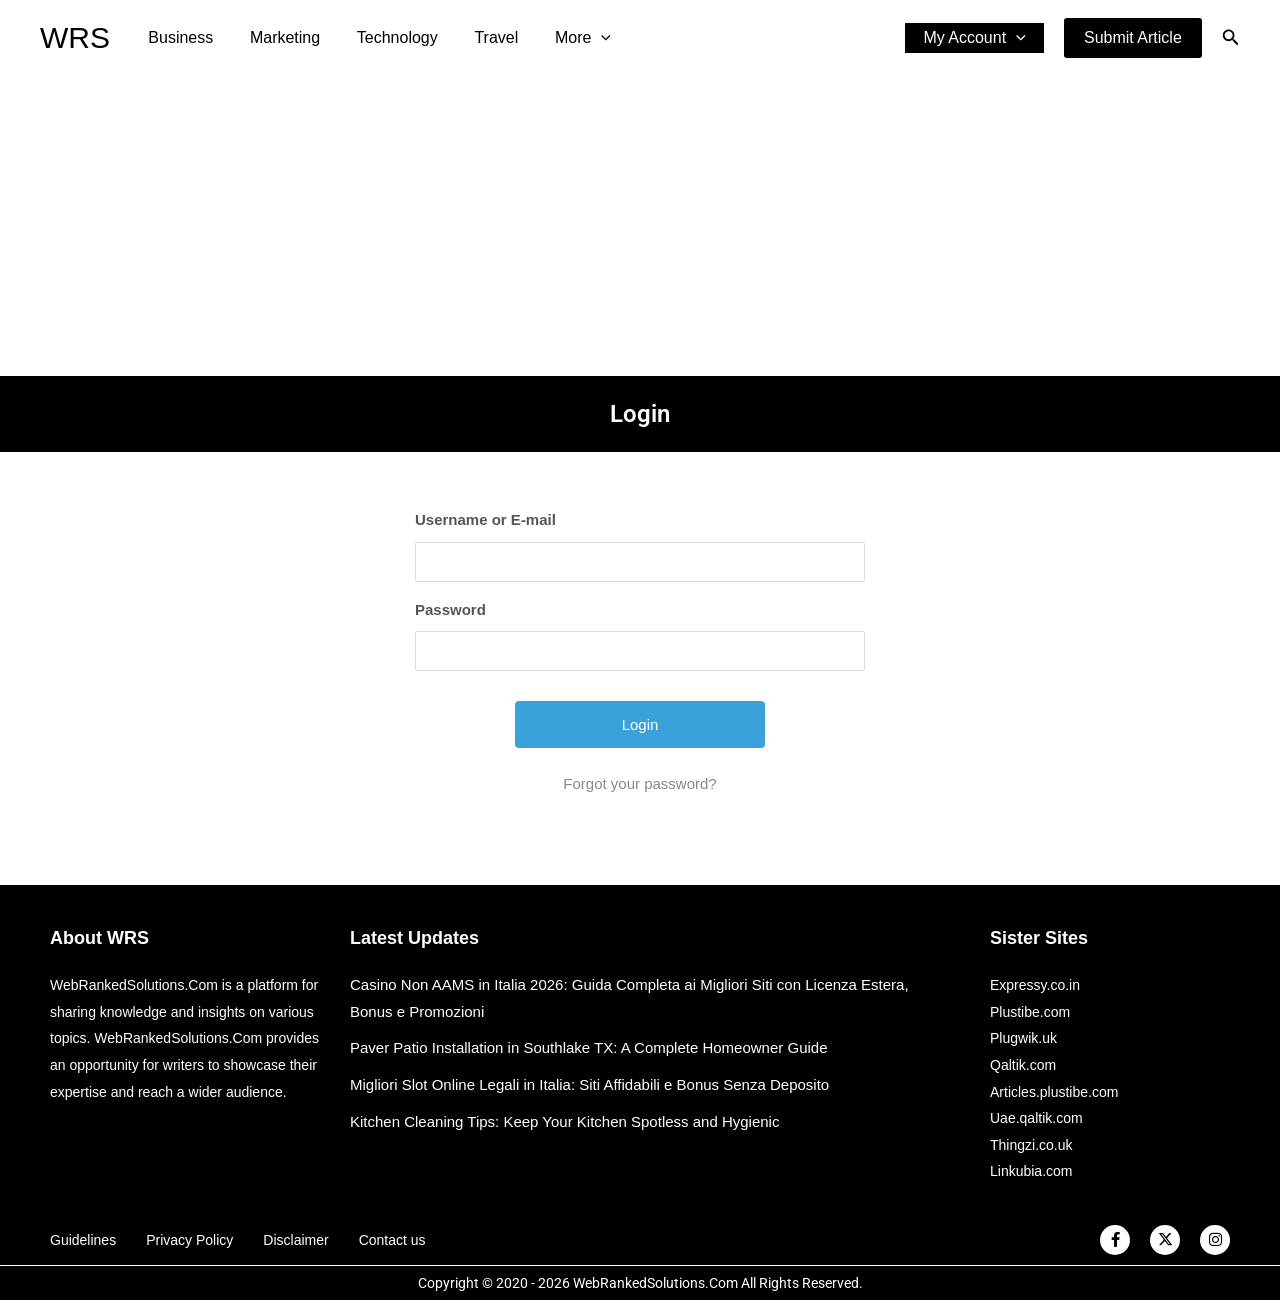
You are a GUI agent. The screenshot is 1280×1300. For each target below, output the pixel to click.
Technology (385, 37)
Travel (480, 37)
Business (178, 37)
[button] (1133, 38)
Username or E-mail (485, 519)
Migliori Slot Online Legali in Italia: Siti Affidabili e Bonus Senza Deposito (589, 1084)
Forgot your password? (639, 783)
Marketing (278, 37)
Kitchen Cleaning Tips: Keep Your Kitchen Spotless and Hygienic (564, 1121)
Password (450, 609)
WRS (75, 37)
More (562, 38)
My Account (977, 38)
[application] (580, 38)
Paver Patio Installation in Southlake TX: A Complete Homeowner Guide (589, 1047)
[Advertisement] (640, 226)
